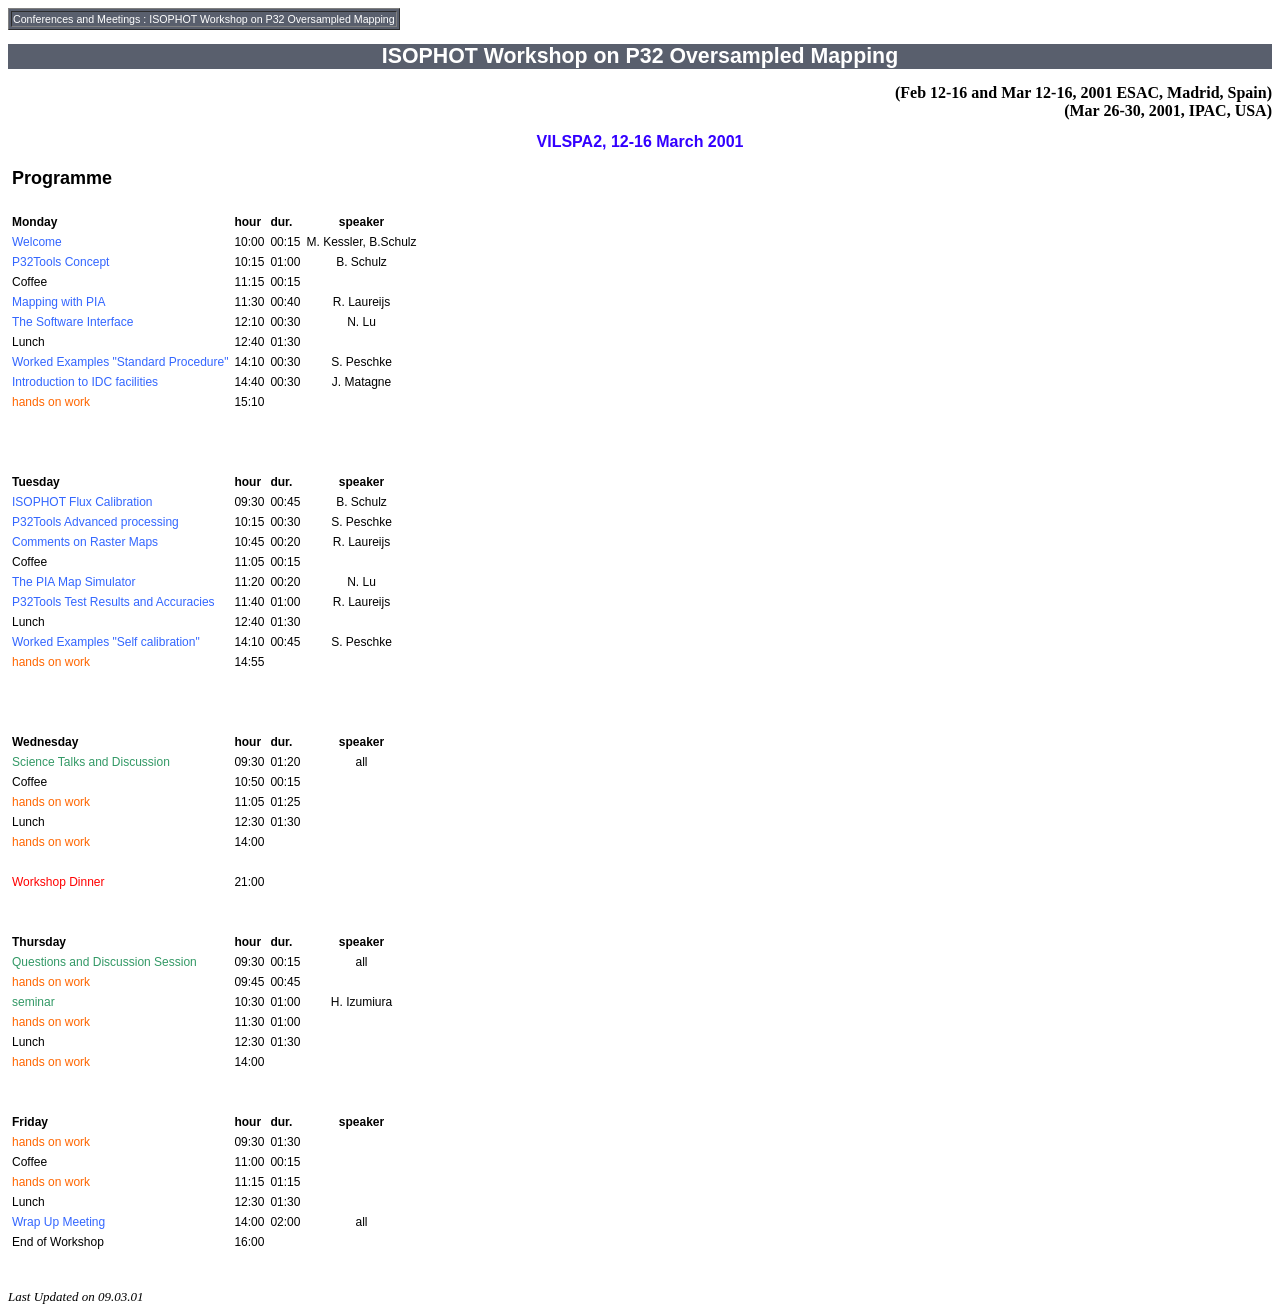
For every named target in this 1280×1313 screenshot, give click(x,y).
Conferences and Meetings (76, 19)
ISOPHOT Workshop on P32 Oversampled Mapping (271, 19)
